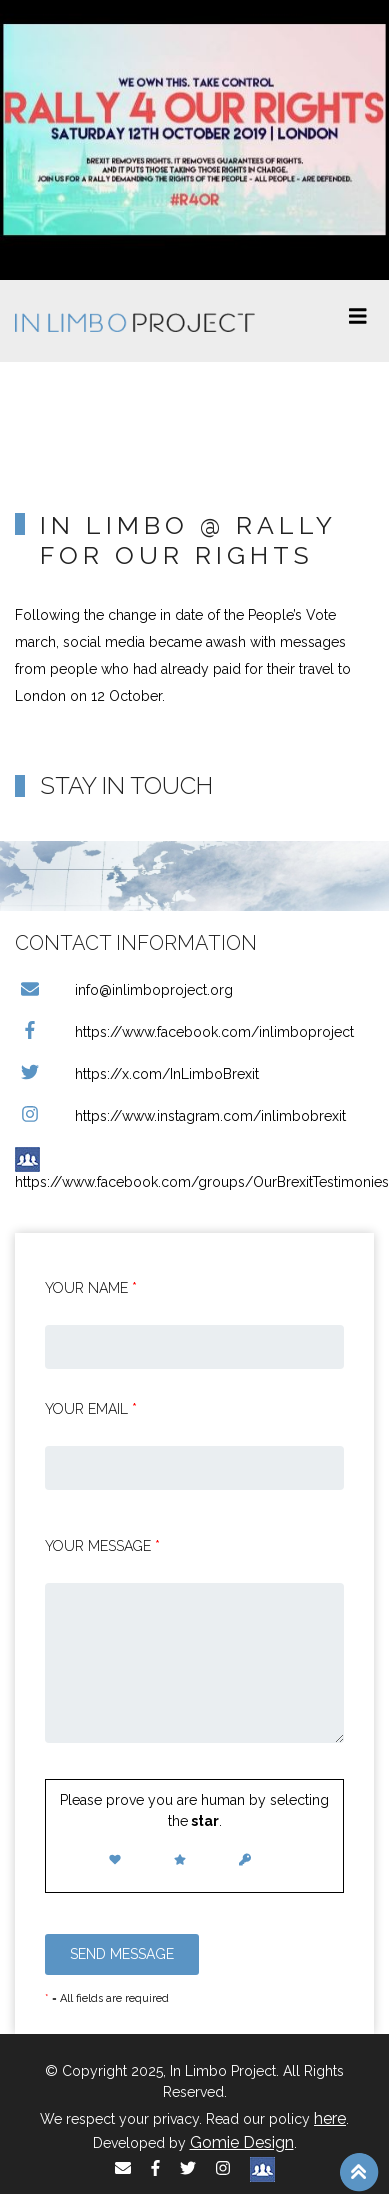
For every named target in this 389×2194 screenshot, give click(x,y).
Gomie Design (242, 2142)
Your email (91, 1409)
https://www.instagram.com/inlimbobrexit (180, 1116)
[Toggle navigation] (358, 321)
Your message (102, 1546)
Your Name (91, 1288)
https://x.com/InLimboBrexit (137, 1074)
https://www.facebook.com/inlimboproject (184, 1032)
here (330, 2118)
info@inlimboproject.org (124, 990)
